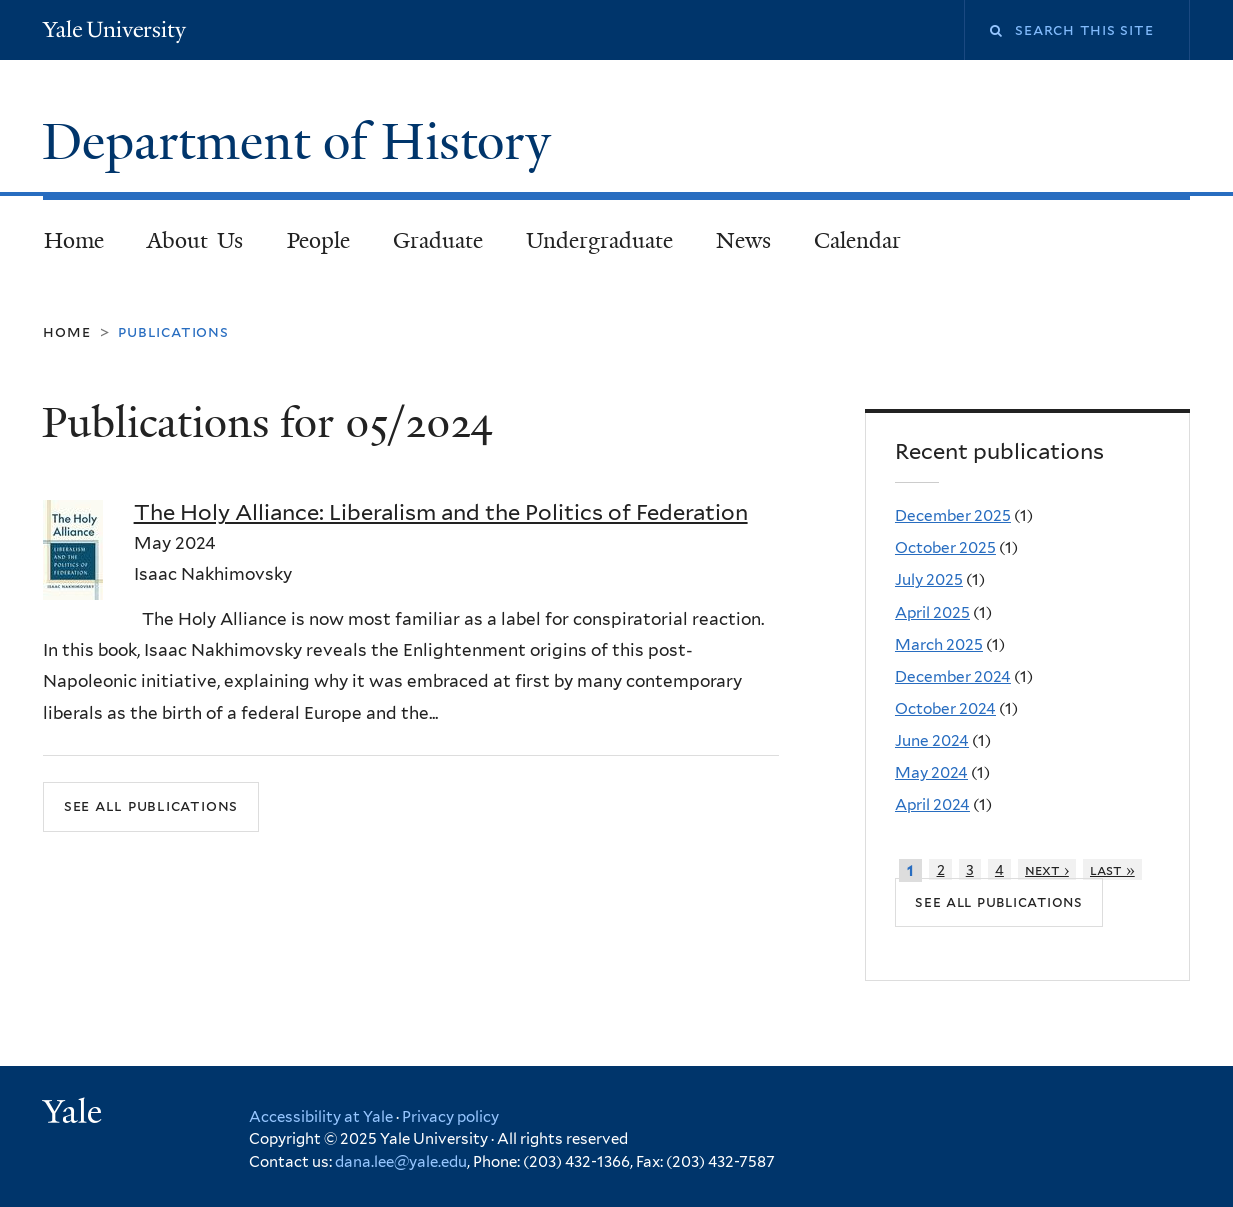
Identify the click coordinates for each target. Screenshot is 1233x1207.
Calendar (857, 240)
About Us (195, 240)
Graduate (438, 240)
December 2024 (953, 676)
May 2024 (931, 772)
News (743, 240)
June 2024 (932, 740)
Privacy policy (450, 1117)
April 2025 (932, 612)
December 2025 (953, 515)
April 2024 (932, 804)
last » (1112, 869)
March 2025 (939, 644)
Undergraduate (599, 240)
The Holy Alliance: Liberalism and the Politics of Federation (441, 512)
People (318, 240)
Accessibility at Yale (321, 1117)
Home (74, 240)
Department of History (303, 142)
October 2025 (945, 547)
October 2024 (945, 708)
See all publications (151, 805)
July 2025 (929, 579)
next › (1047, 869)
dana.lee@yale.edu (401, 1162)
